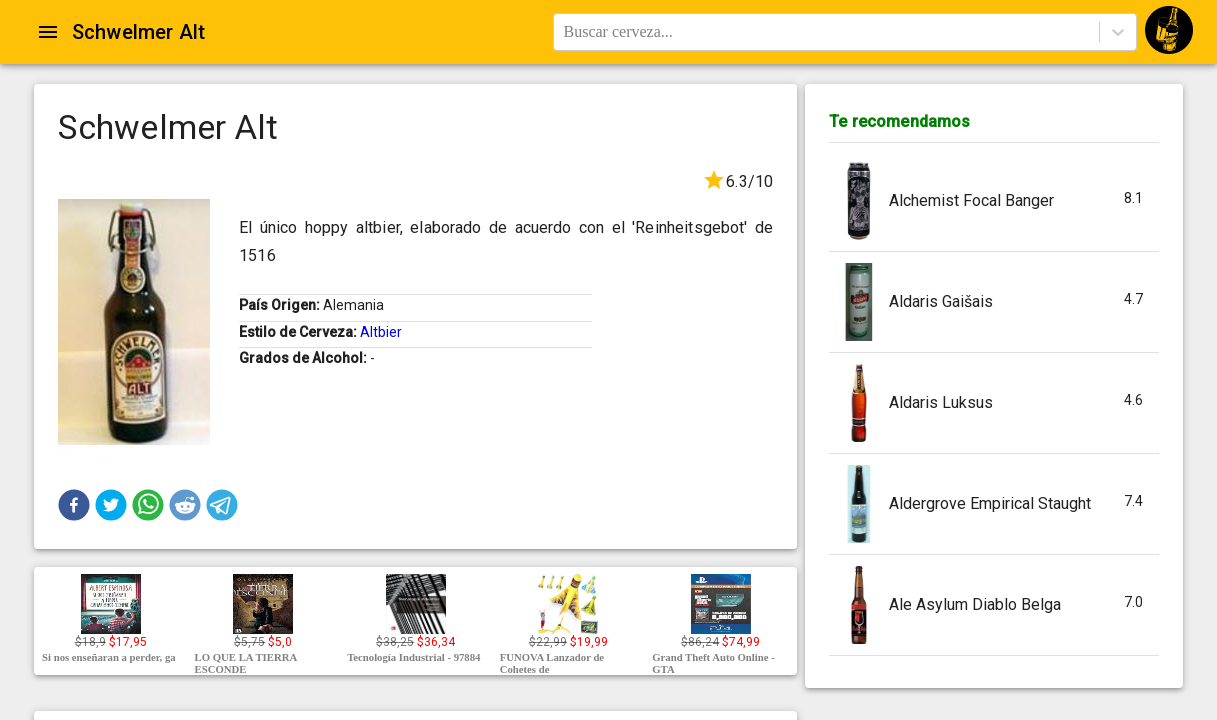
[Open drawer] (48, 32)
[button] (74, 505)
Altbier (381, 332)
